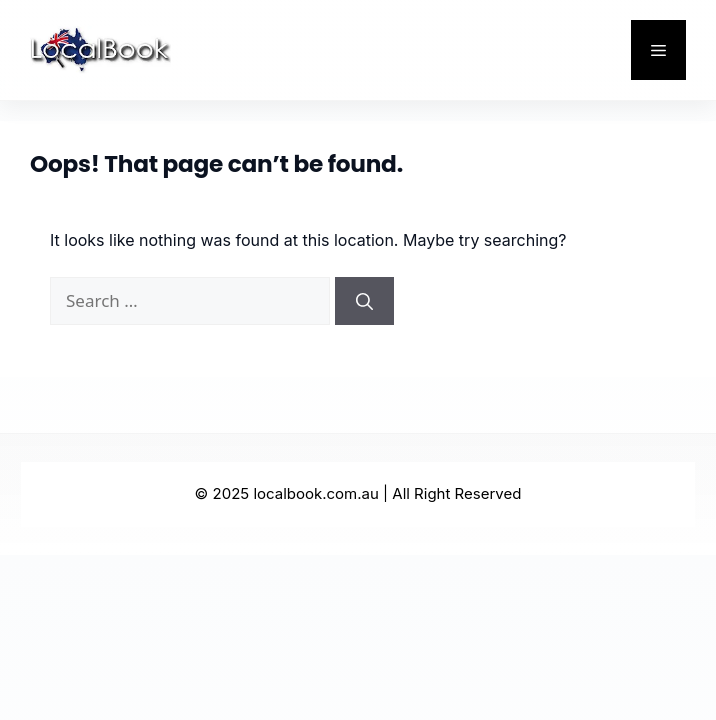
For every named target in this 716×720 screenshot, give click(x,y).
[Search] (364, 301)
